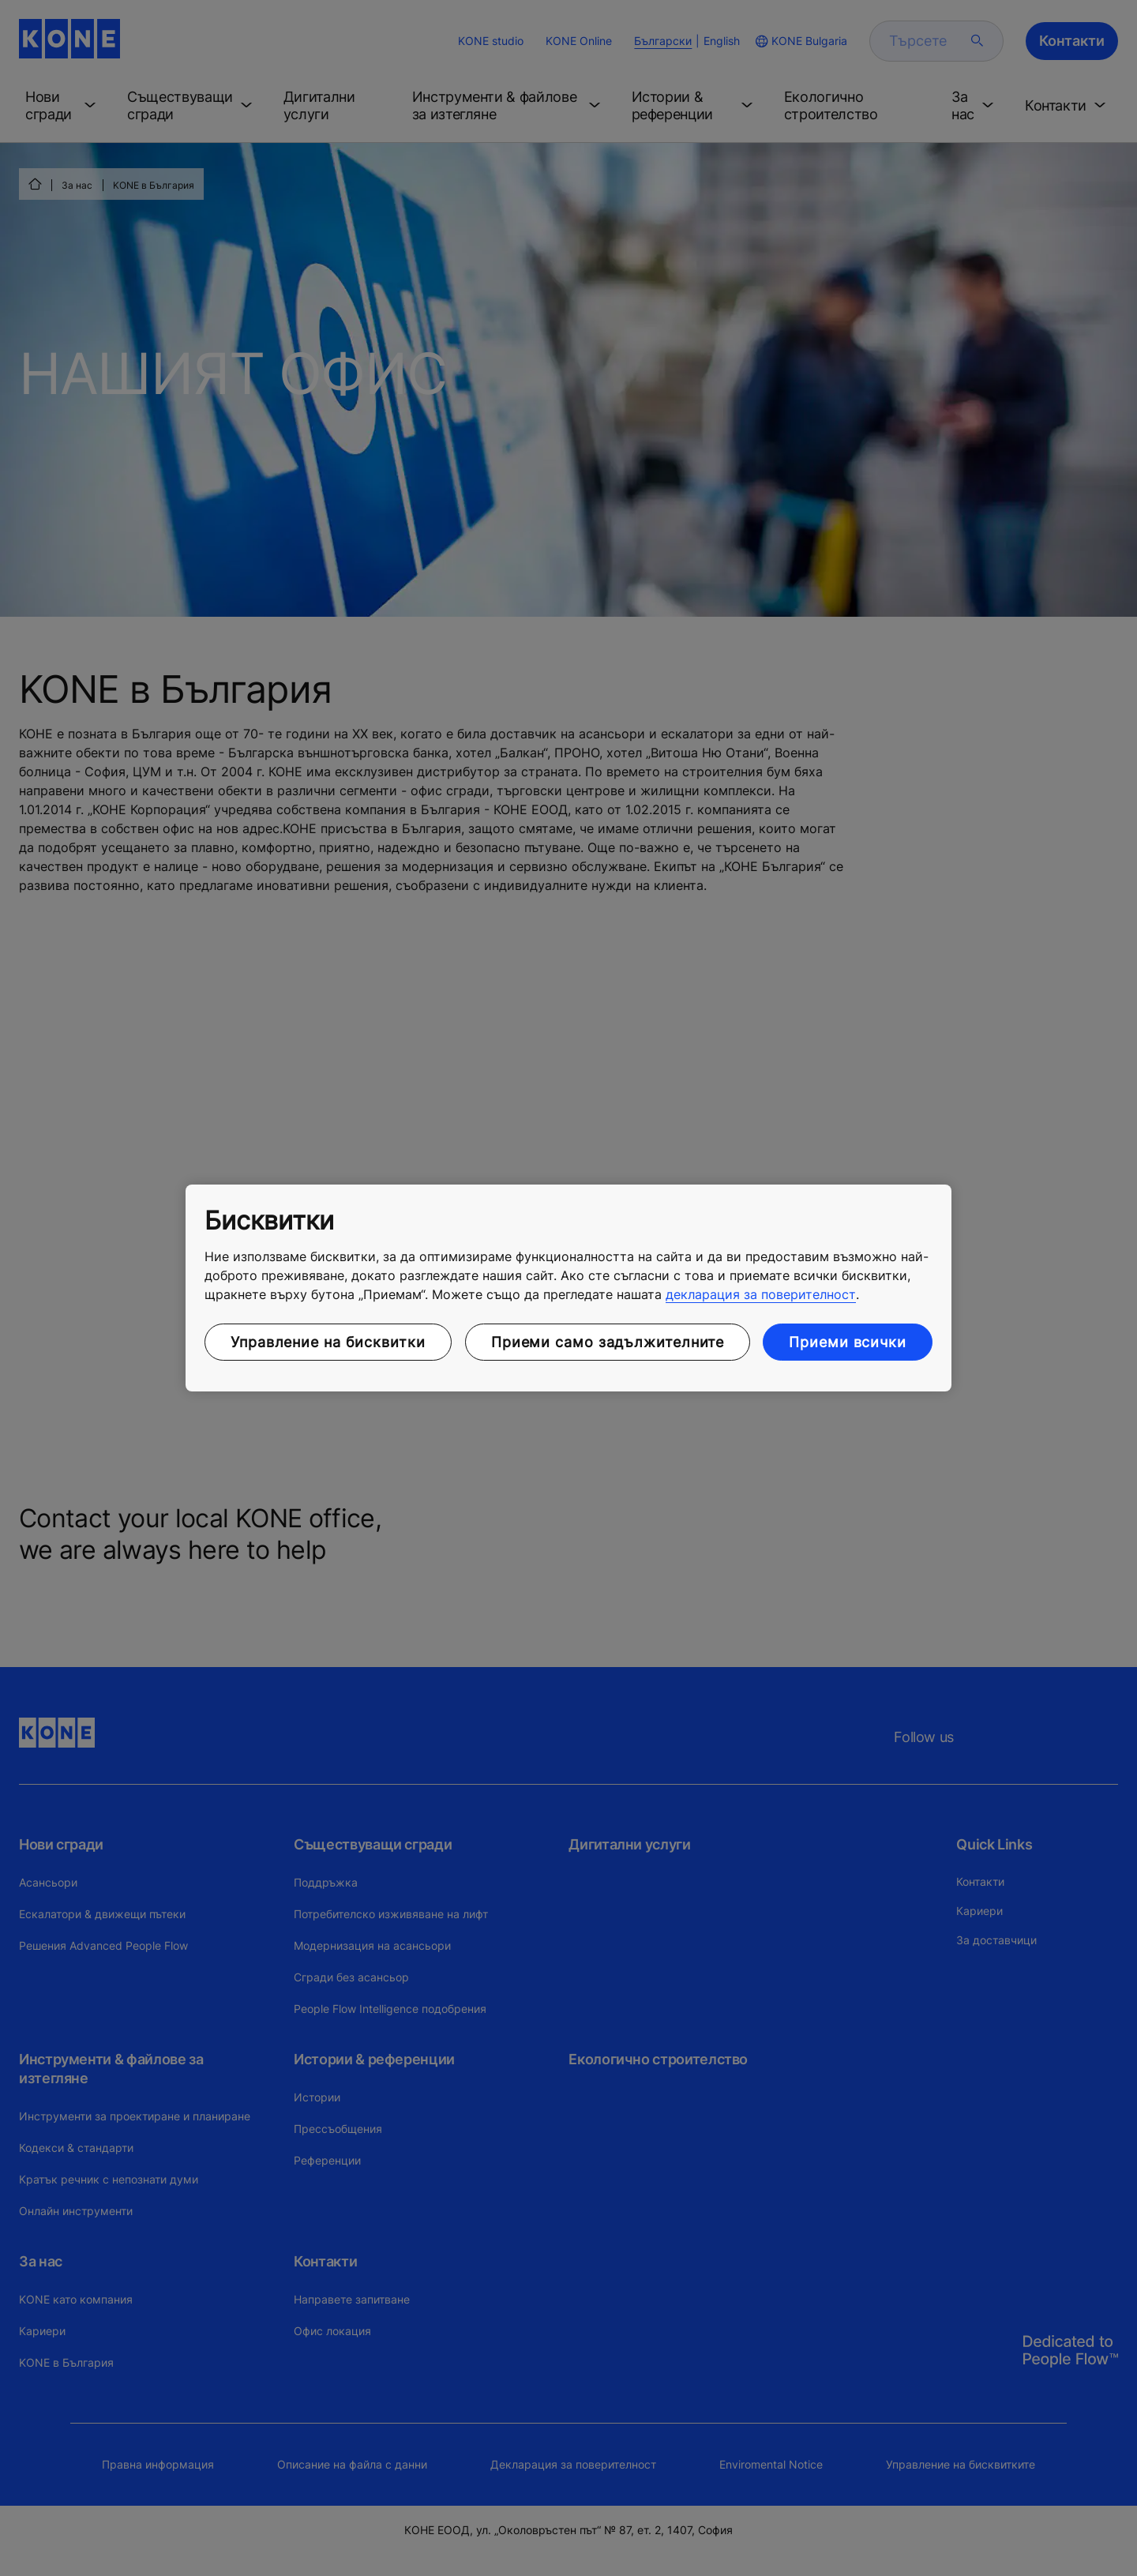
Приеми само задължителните (607, 1342)
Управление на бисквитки (328, 1342)
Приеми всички (847, 1342)
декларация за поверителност (761, 1294)
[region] (568, 1288)
